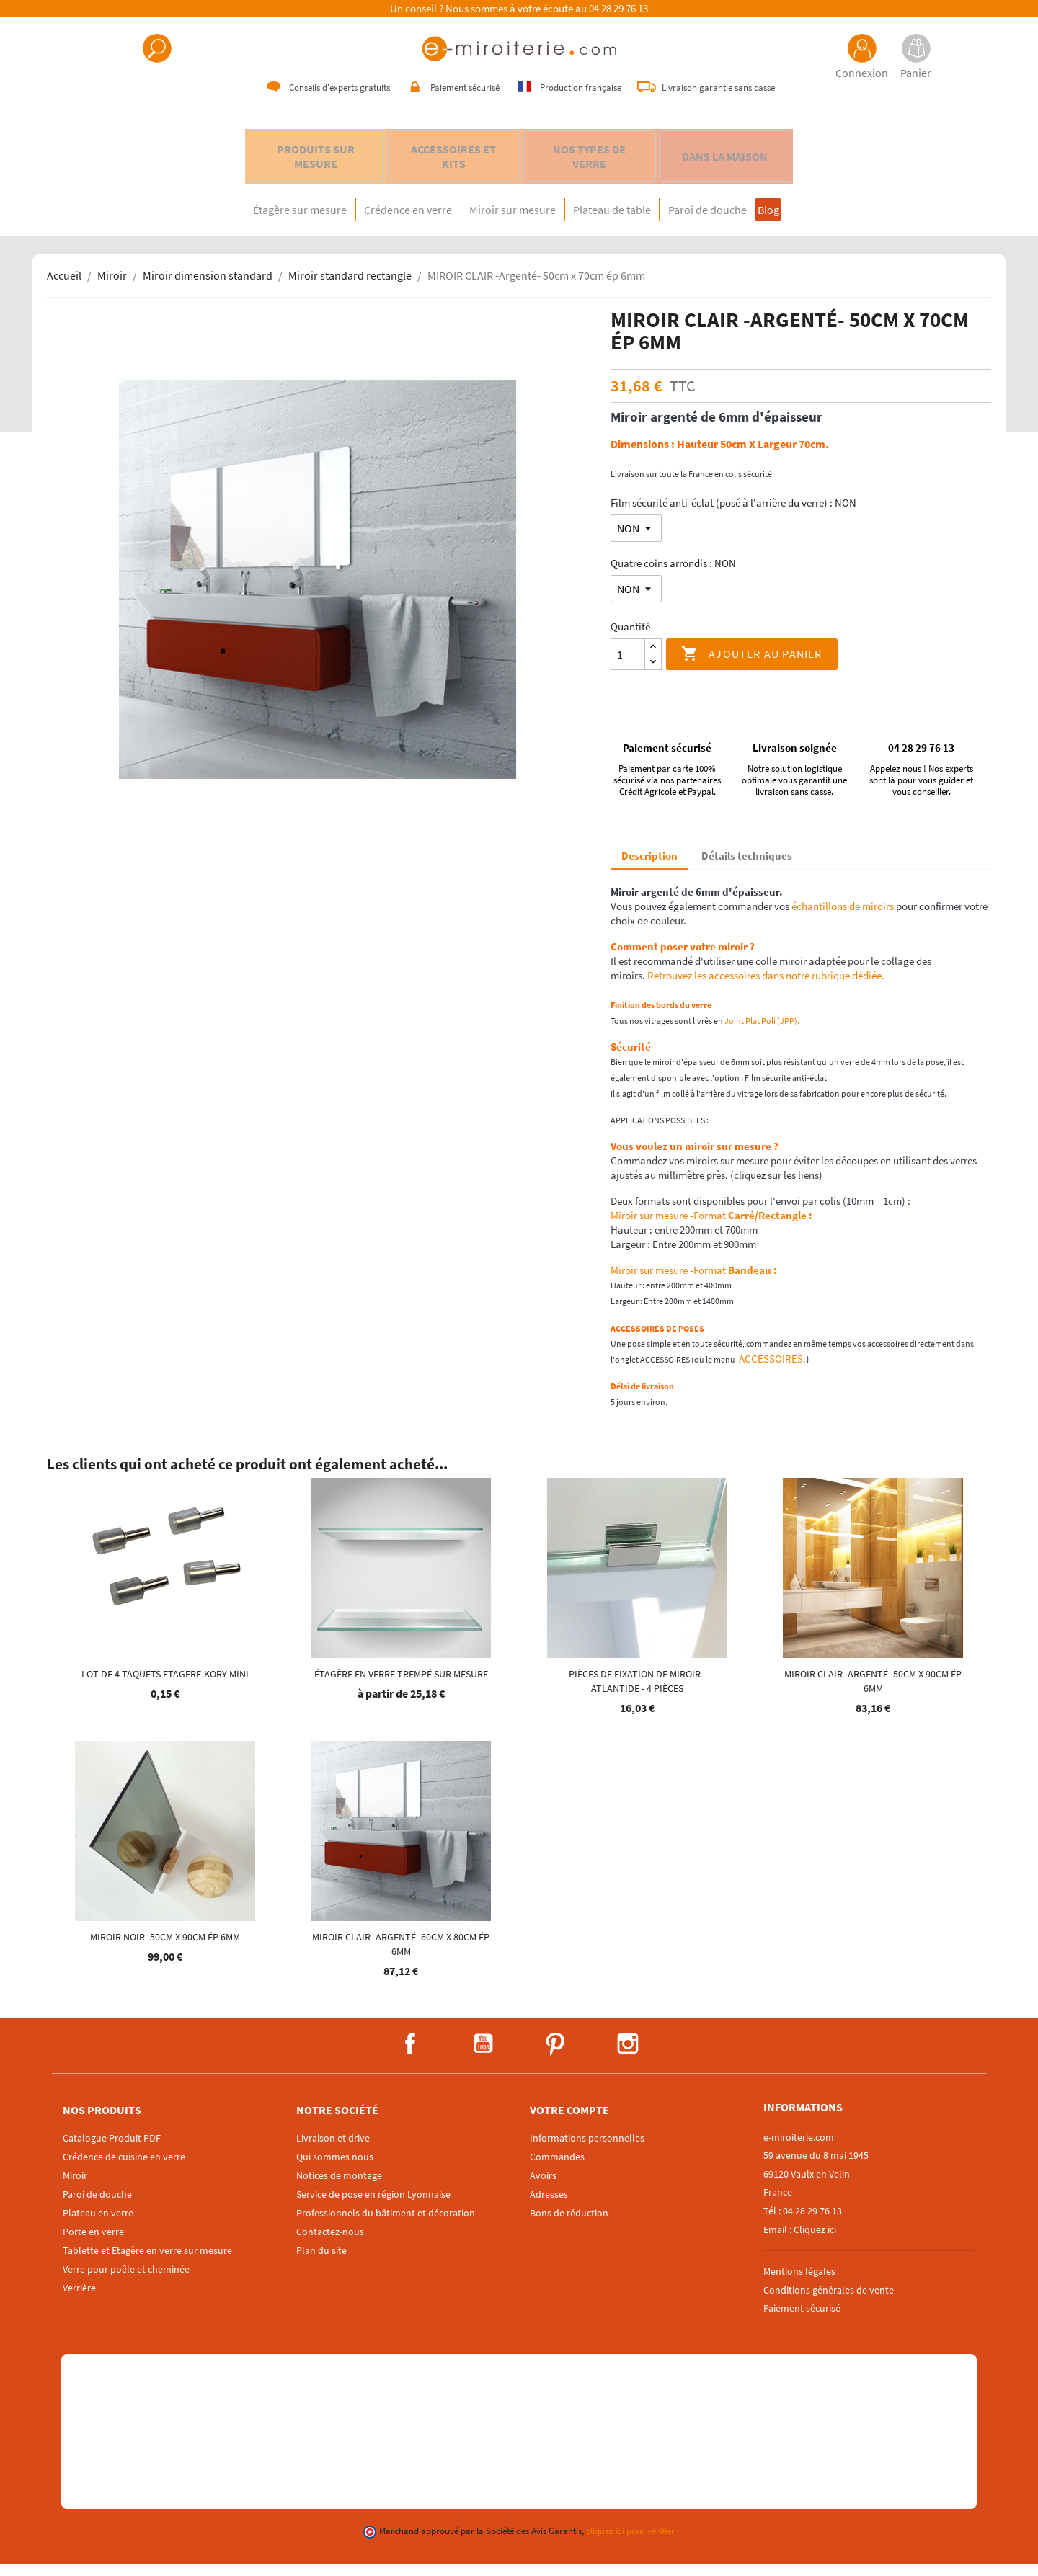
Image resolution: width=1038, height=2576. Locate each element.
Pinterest (555, 2055)
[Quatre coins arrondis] (636, 600)
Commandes (557, 2168)
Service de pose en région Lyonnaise (373, 2205)
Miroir (75, 2186)
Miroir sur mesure (503, 221)
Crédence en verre (380, 221)
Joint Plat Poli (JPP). (762, 1032)
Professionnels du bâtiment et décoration (385, 2224)
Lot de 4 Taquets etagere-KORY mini (165, 1685)
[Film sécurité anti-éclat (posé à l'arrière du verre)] (636, 539)
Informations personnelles (587, 2149)
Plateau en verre (98, 2224)
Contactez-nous (330, 2243)
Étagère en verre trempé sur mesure (401, 1685)
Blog (812, 221)
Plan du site (321, 2261)
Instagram (627, 2055)
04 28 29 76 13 (618, 9)
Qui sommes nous (334, 2168)
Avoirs (543, 2186)
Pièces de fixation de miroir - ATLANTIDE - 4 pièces (637, 1692)
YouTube (483, 2055)
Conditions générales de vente (828, 2301)
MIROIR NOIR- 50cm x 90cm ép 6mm (165, 1948)
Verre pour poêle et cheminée (126, 2280)
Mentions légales (799, 2282)
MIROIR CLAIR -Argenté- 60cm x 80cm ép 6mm (400, 1955)
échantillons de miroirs (841, 917)
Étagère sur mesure (253, 221)
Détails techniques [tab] (746, 867)
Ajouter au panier (751, 665)
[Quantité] (628, 666)
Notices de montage (339, 2186)
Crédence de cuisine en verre (124, 2168)
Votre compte (569, 2121)
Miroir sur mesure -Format (711, 1227)
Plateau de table (621, 221)
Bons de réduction (569, 2224)
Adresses (549, 2205)
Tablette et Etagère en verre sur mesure (147, 2261)
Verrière (79, 2299)
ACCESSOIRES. (771, 1370)
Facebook (410, 2055)
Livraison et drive (333, 2149)
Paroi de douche (735, 221)
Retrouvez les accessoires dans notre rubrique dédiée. (765, 987)
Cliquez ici (815, 2240)
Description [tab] (649, 867)
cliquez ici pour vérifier (630, 2542)
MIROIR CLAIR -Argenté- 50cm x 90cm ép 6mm (873, 1692)
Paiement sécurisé (801, 2319)
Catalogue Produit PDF (112, 2149)
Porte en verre (93, 2243)
